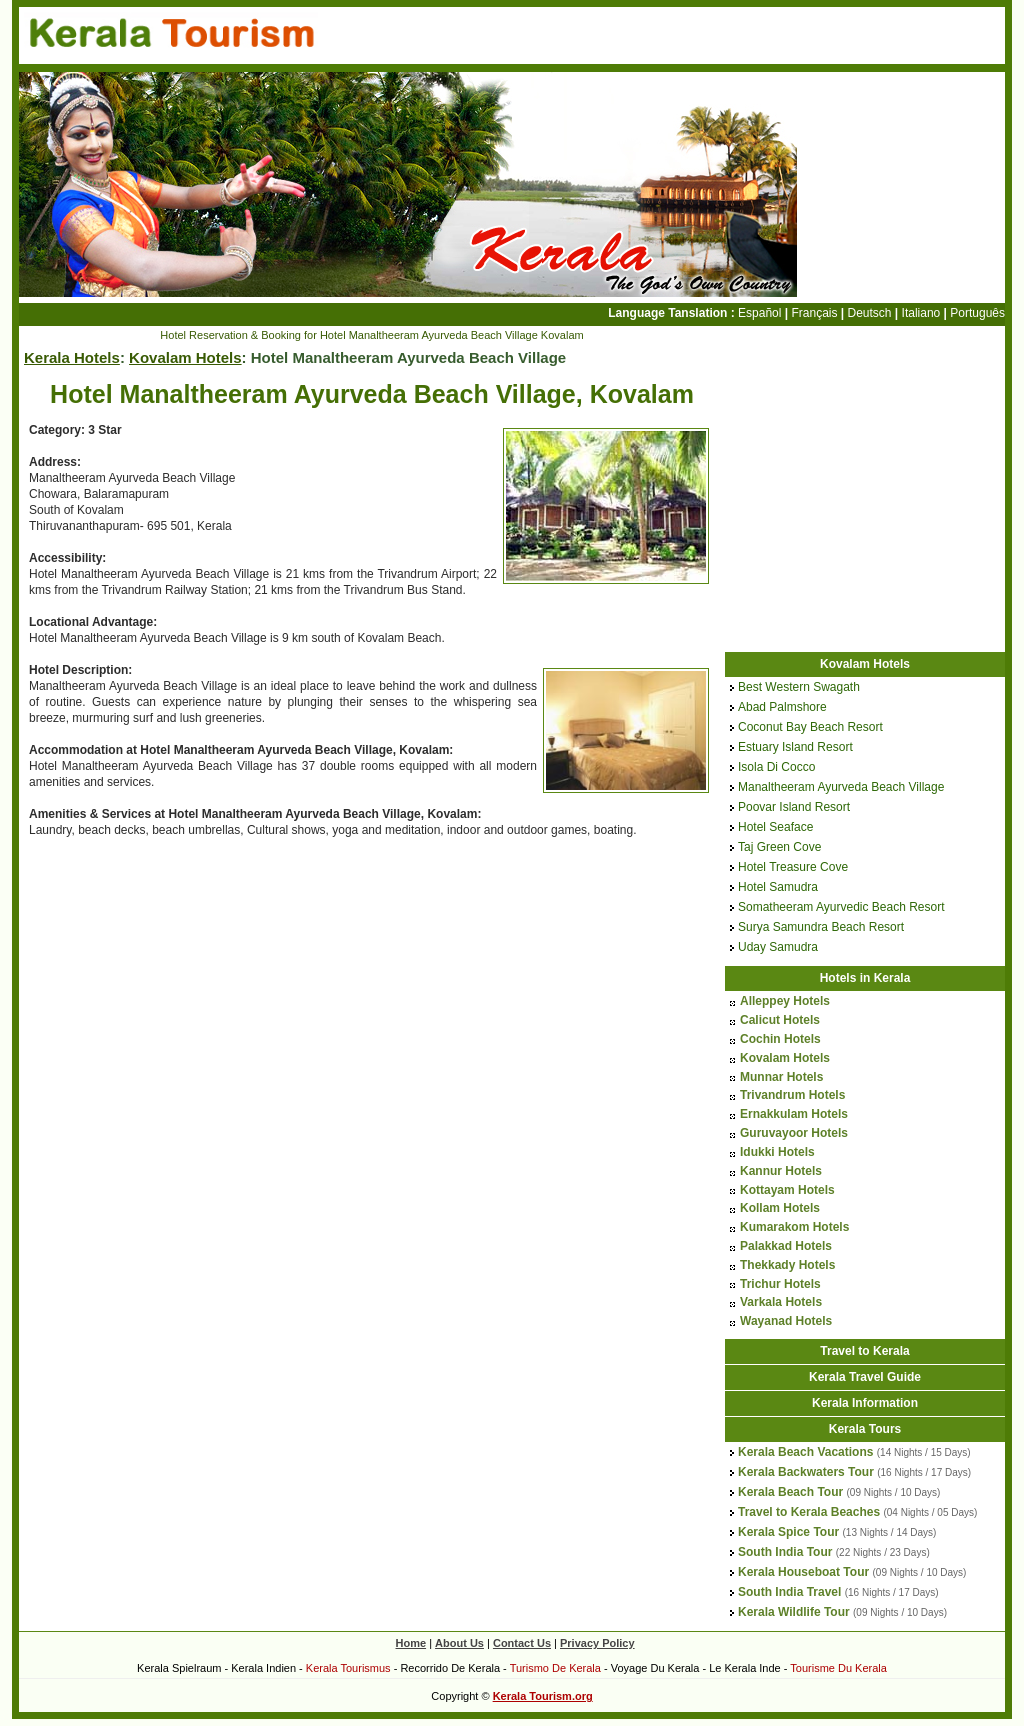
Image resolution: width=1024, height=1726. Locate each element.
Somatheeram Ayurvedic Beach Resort (841, 907)
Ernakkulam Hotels (794, 1114)
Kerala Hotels (72, 357)
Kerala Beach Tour (790, 1492)
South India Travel (789, 1592)
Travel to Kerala (864, 1351)
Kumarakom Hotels (794, 1227)
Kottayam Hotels (787, 1190)
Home (411, 1643)
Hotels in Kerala (865, 978)
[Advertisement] (187, 1000)
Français (814, 313)
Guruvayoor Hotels (794, 1133)
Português (977, 313)
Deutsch (870, 313)
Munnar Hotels (781, 1077)
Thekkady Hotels (787, 1265)
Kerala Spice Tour (788, 1532)
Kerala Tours (865, 1429)
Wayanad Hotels (786, 1321)
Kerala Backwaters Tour (806, 1472)
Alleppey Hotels (785, 1001)
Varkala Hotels (781, 1302)
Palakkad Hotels (786, 1246)
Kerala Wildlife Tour (794, 1612)
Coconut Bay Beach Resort (810, 727)
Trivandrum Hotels (792, 1095)
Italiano (921, 313)
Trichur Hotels (780, 1284)
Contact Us (522, 1643)
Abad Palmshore (782, 707)
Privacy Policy (597, 1643)
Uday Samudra (778, 947)
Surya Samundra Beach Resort (821, 927)
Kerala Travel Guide (865, 1377)
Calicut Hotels (780, 1020)
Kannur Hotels (781, 1171)
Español (759, 313)
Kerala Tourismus (348, 1668)
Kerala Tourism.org (543, 1696)
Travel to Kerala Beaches (809, 1512)
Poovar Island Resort (794, 807)
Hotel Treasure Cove (793, 867)
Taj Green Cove (779, 847)
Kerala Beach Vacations (805, 1452)
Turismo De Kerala (555, 1668)
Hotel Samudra (778, 887)
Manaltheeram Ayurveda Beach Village (841, 787)
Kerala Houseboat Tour (803, 1572)
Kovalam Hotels (185, 357)
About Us (459, 1643)
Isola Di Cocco (776, 767)
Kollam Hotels (780, 1208)
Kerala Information (865, 1403)
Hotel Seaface (775, 827)
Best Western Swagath (799, 687)
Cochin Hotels (780, 1039)
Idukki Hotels (777, 1152)
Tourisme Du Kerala (838, 1668)
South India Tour (785, 1552)
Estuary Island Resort (795, 747)
